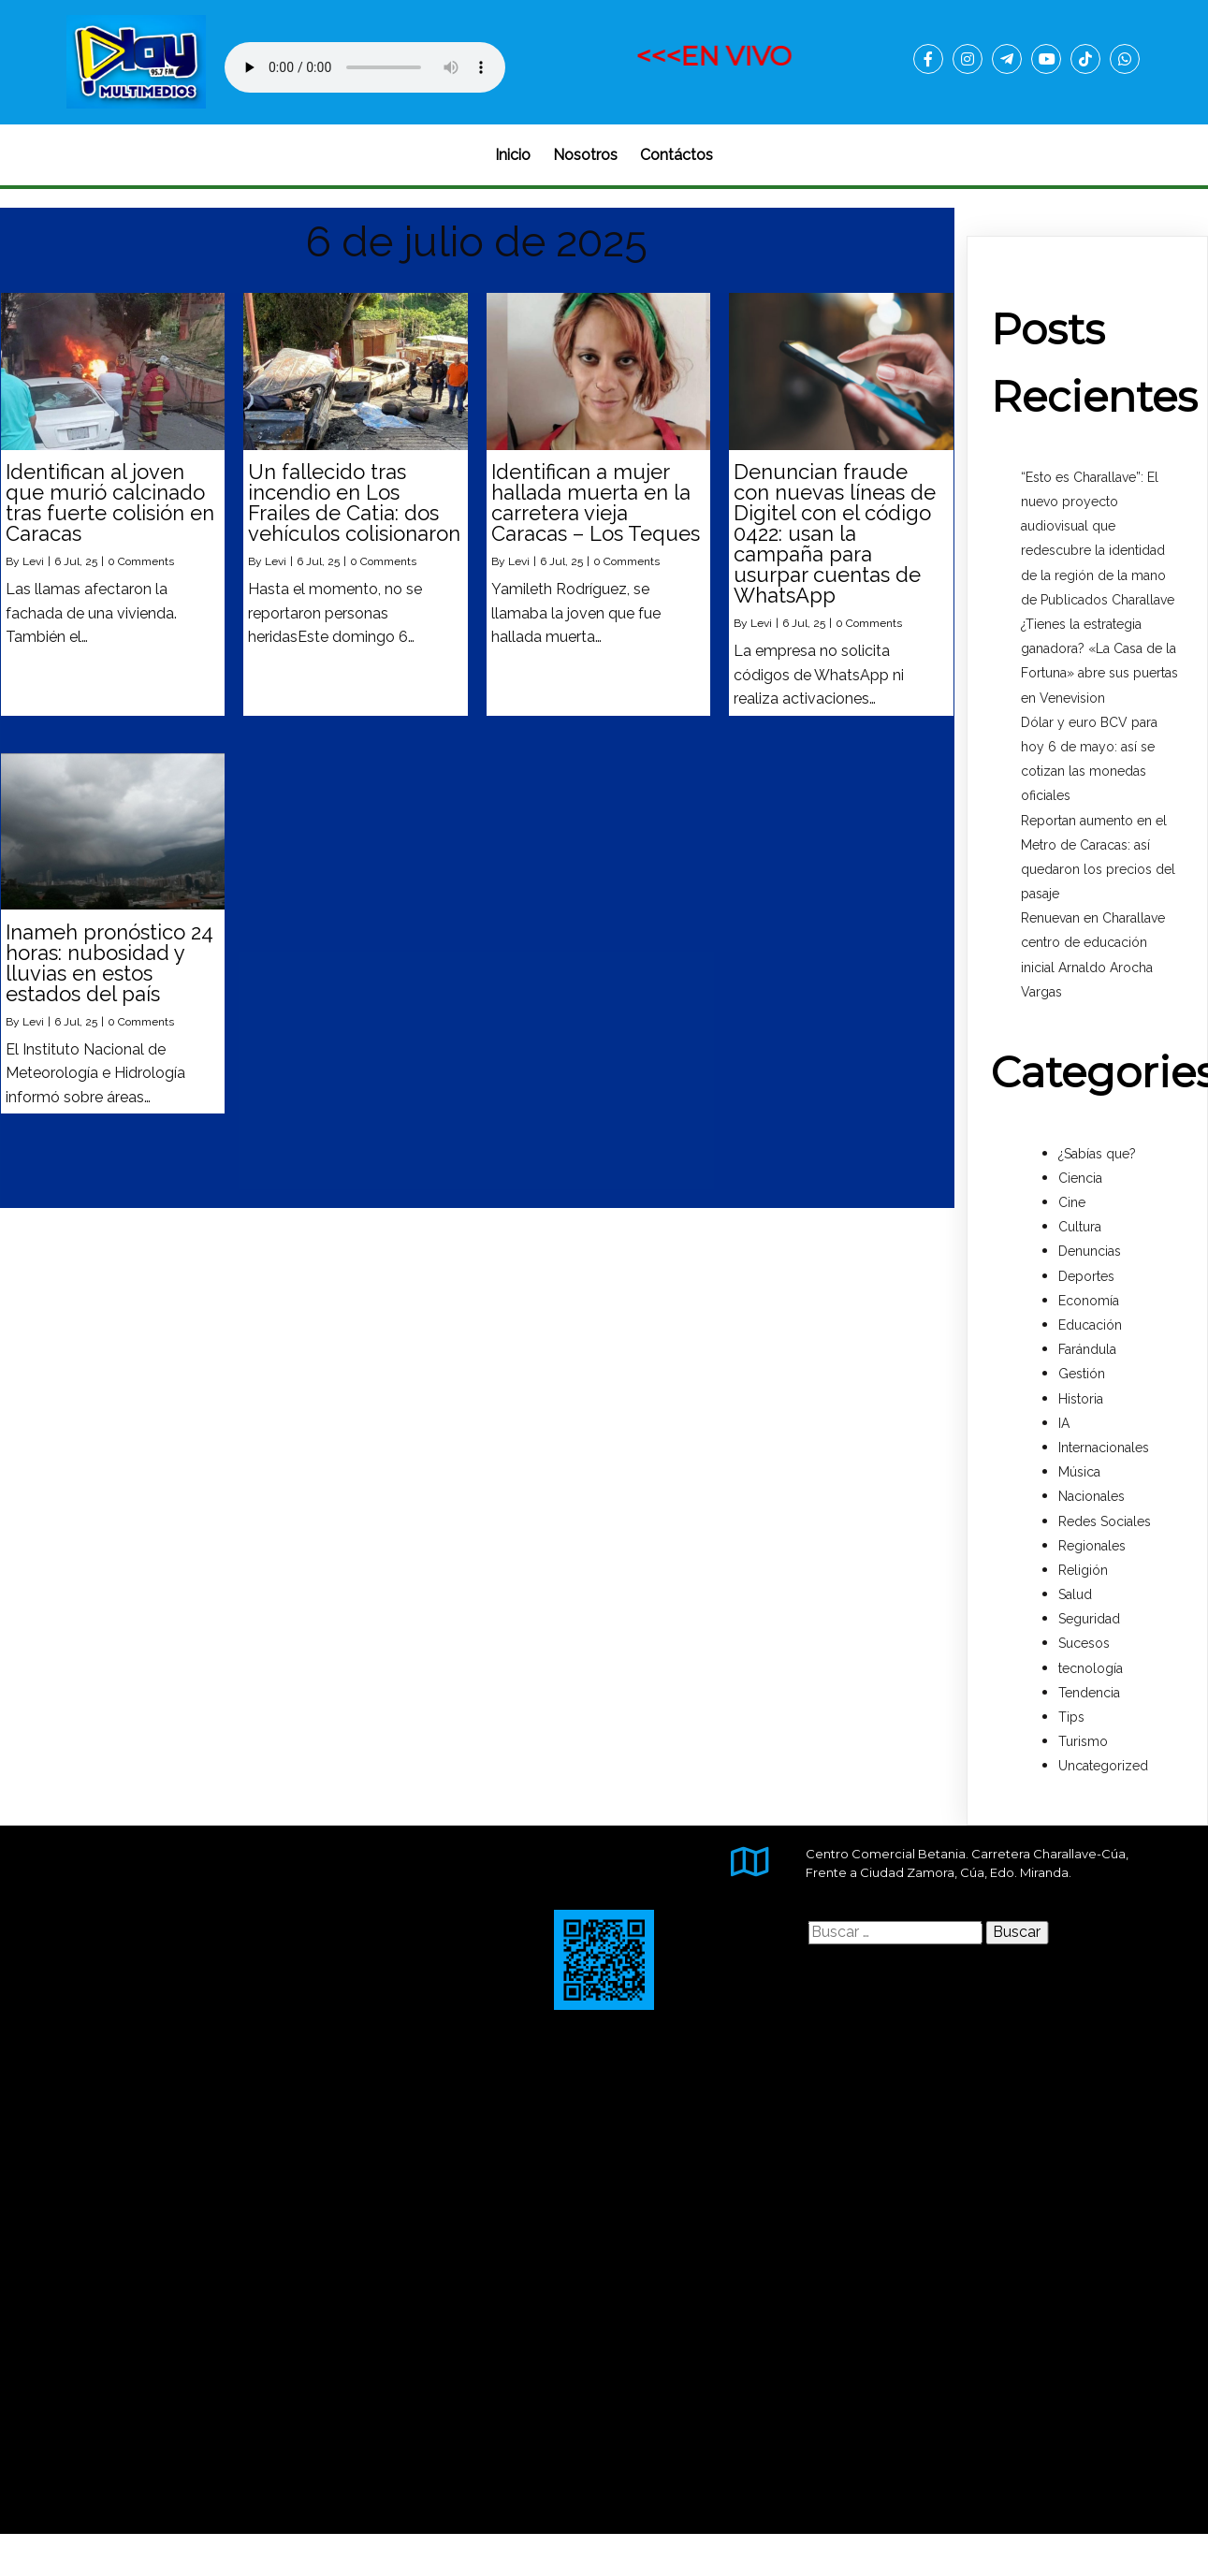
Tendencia (1089, 1692)
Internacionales (1103, 1447)
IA (1064, 1423)
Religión (1083, 1570)
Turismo (1083, 1741)
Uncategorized (1103, 1765)
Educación (1090, 1324)
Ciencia (1080, 1178)
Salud (1075, 1594)
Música (1079, 1471)
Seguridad (1089, 1618)
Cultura (1079, 1226)
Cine (1071, 1202)
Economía (1088, 1300)
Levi (33, 561)
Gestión (1081, 1373)
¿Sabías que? (1097, 1153)
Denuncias (1089, 1251)
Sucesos (1084, 1643)
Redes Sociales (1104, 1521)
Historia (1080, 1398)
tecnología (1090, 1668)
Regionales (1092, 1545)
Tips (1071, 1717)
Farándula (1087, 1349)
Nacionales (1091, 1496)
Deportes (1086, 1276)
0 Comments (141, 561)
